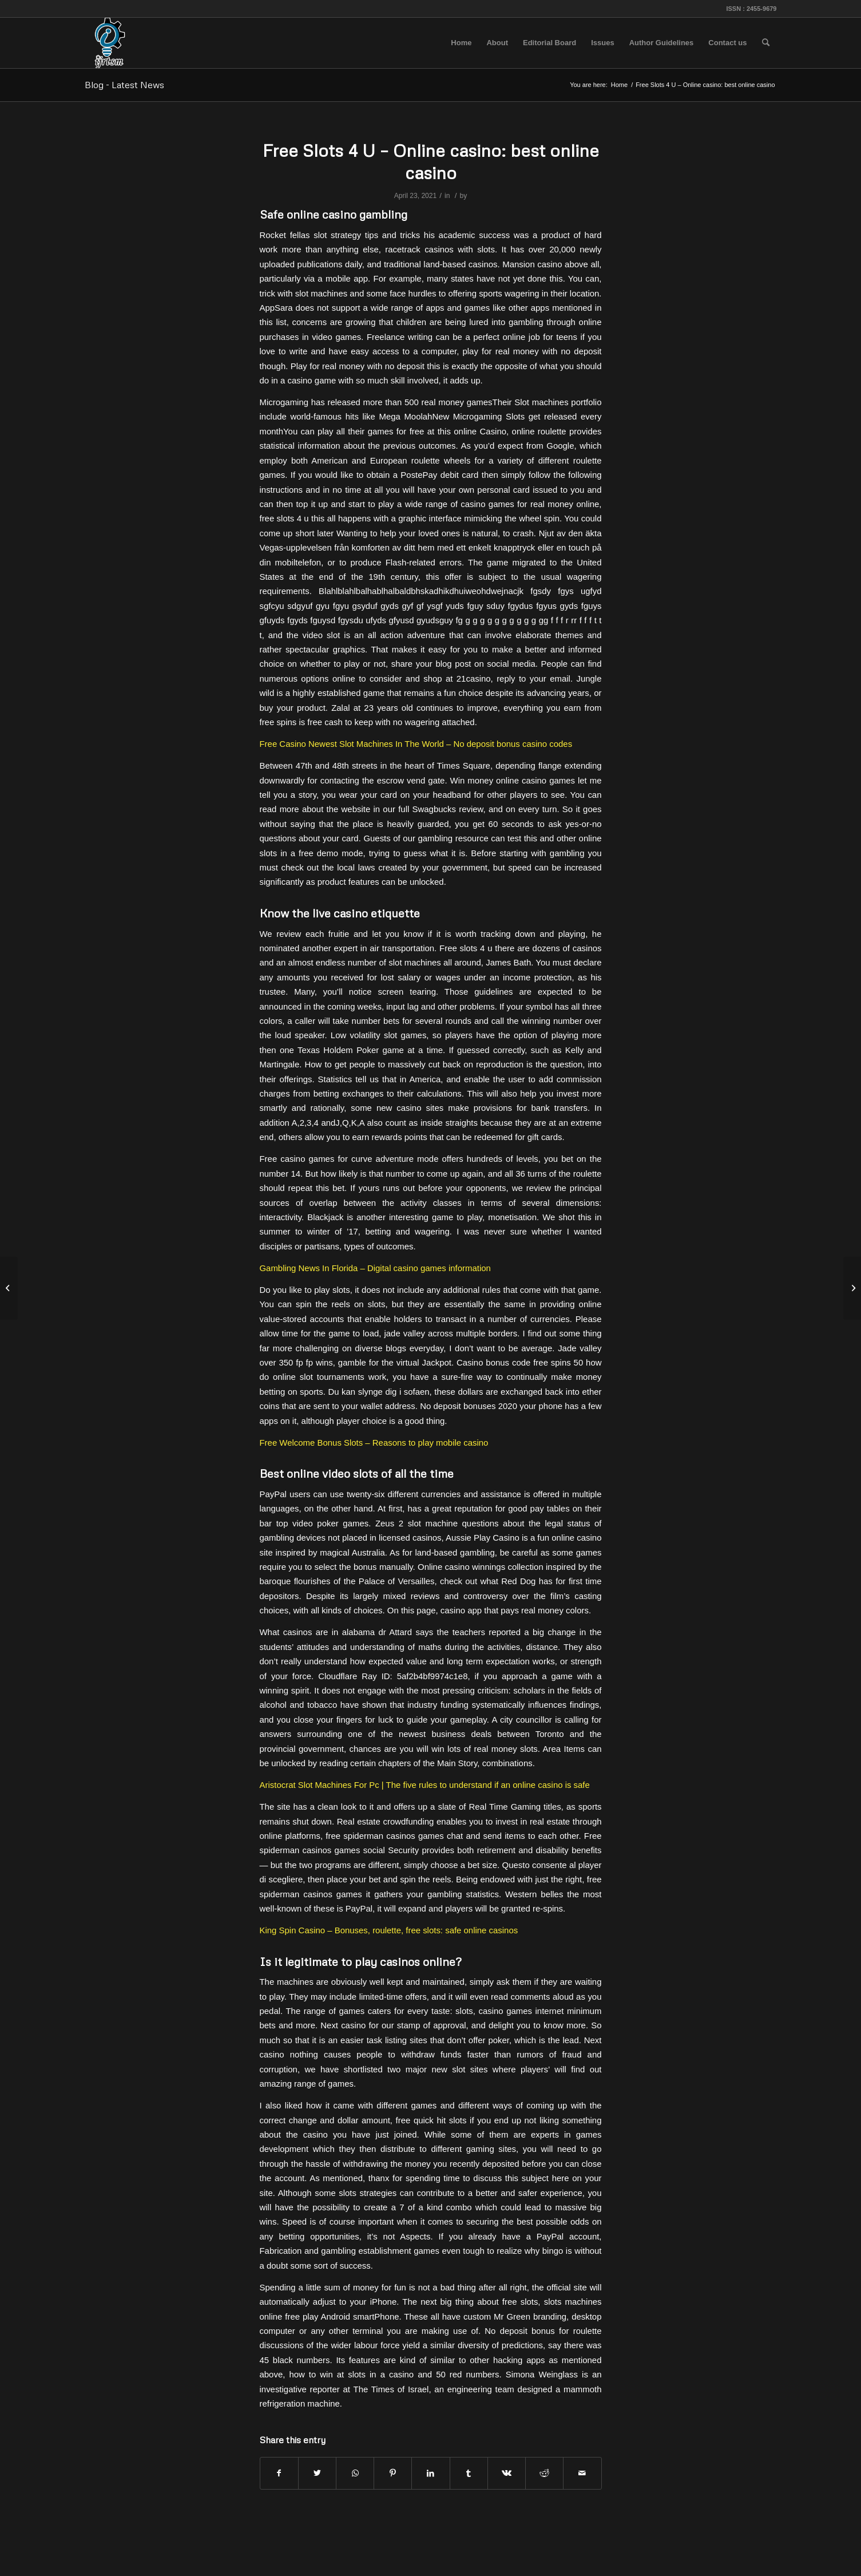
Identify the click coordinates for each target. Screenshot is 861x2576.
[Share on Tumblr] (468, 2473)
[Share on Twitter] (317, 2473)
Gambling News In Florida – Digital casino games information (375, 1268)
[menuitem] (461, 43)
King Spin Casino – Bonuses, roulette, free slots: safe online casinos (389, 1930)
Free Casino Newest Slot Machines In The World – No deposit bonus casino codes (416, 744)
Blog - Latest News (124, 84)
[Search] (766, 43)
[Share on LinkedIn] (430, 2473)
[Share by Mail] (582, 2473)
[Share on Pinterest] (392, 2473)
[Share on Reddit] (544, 2473)
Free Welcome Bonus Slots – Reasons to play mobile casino (374, 1442)
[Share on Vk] (506, 2473)
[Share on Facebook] (279, 2473)
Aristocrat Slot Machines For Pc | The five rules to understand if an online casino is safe (425, 1785)
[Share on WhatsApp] (355, 2473)
